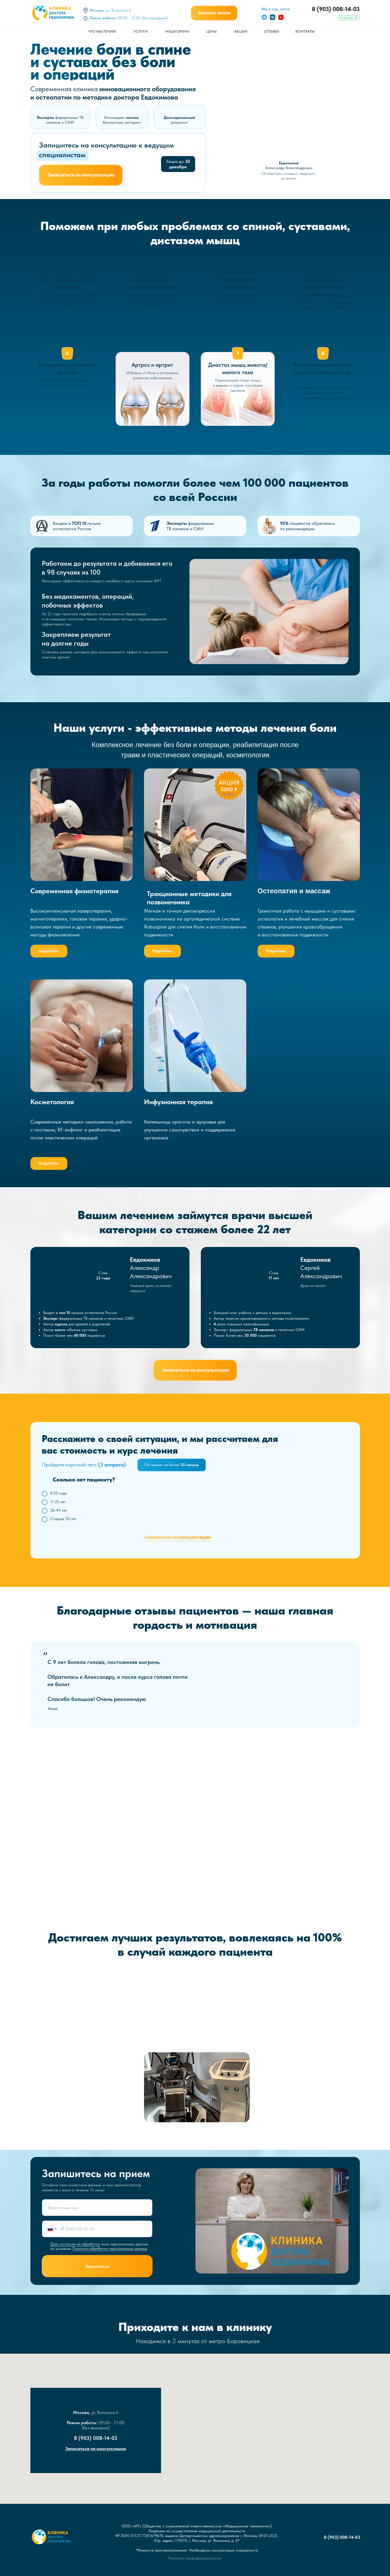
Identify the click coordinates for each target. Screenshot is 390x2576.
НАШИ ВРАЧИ (177, 31)
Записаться (97, 2266)
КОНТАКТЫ (304, 31)
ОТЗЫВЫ (271, 31)
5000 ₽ (228, 789)
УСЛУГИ (141, 31)
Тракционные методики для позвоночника (189, 898)
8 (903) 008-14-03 (336, 9)
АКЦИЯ (229, 782)
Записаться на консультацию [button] (95, 2448)
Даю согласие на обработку (75, 2244)
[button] (214, 13)
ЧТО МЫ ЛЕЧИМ (102, 31)
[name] (97, 2207)
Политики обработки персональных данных (109, 2248)
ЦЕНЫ (211, 31)
